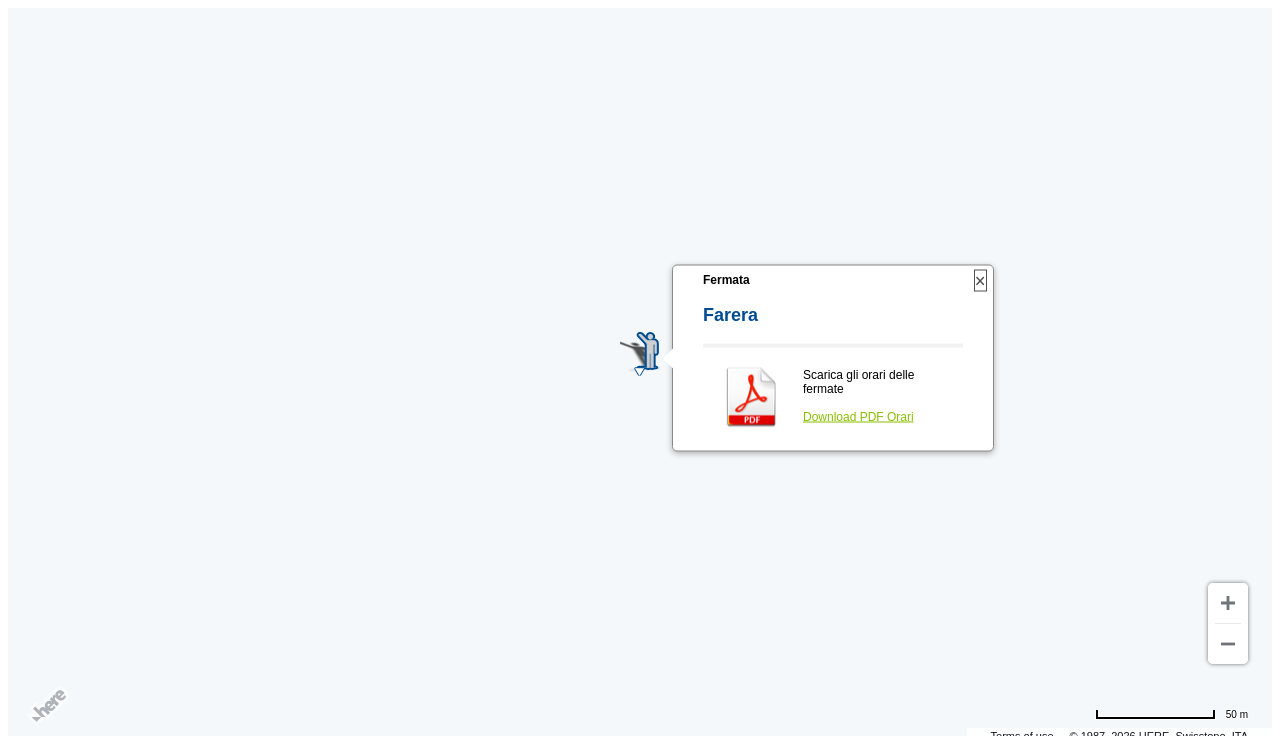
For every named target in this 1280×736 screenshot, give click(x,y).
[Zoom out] (1228, 644)
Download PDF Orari (858, 417)
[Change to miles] (1171, 714)
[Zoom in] (1228, 603)
